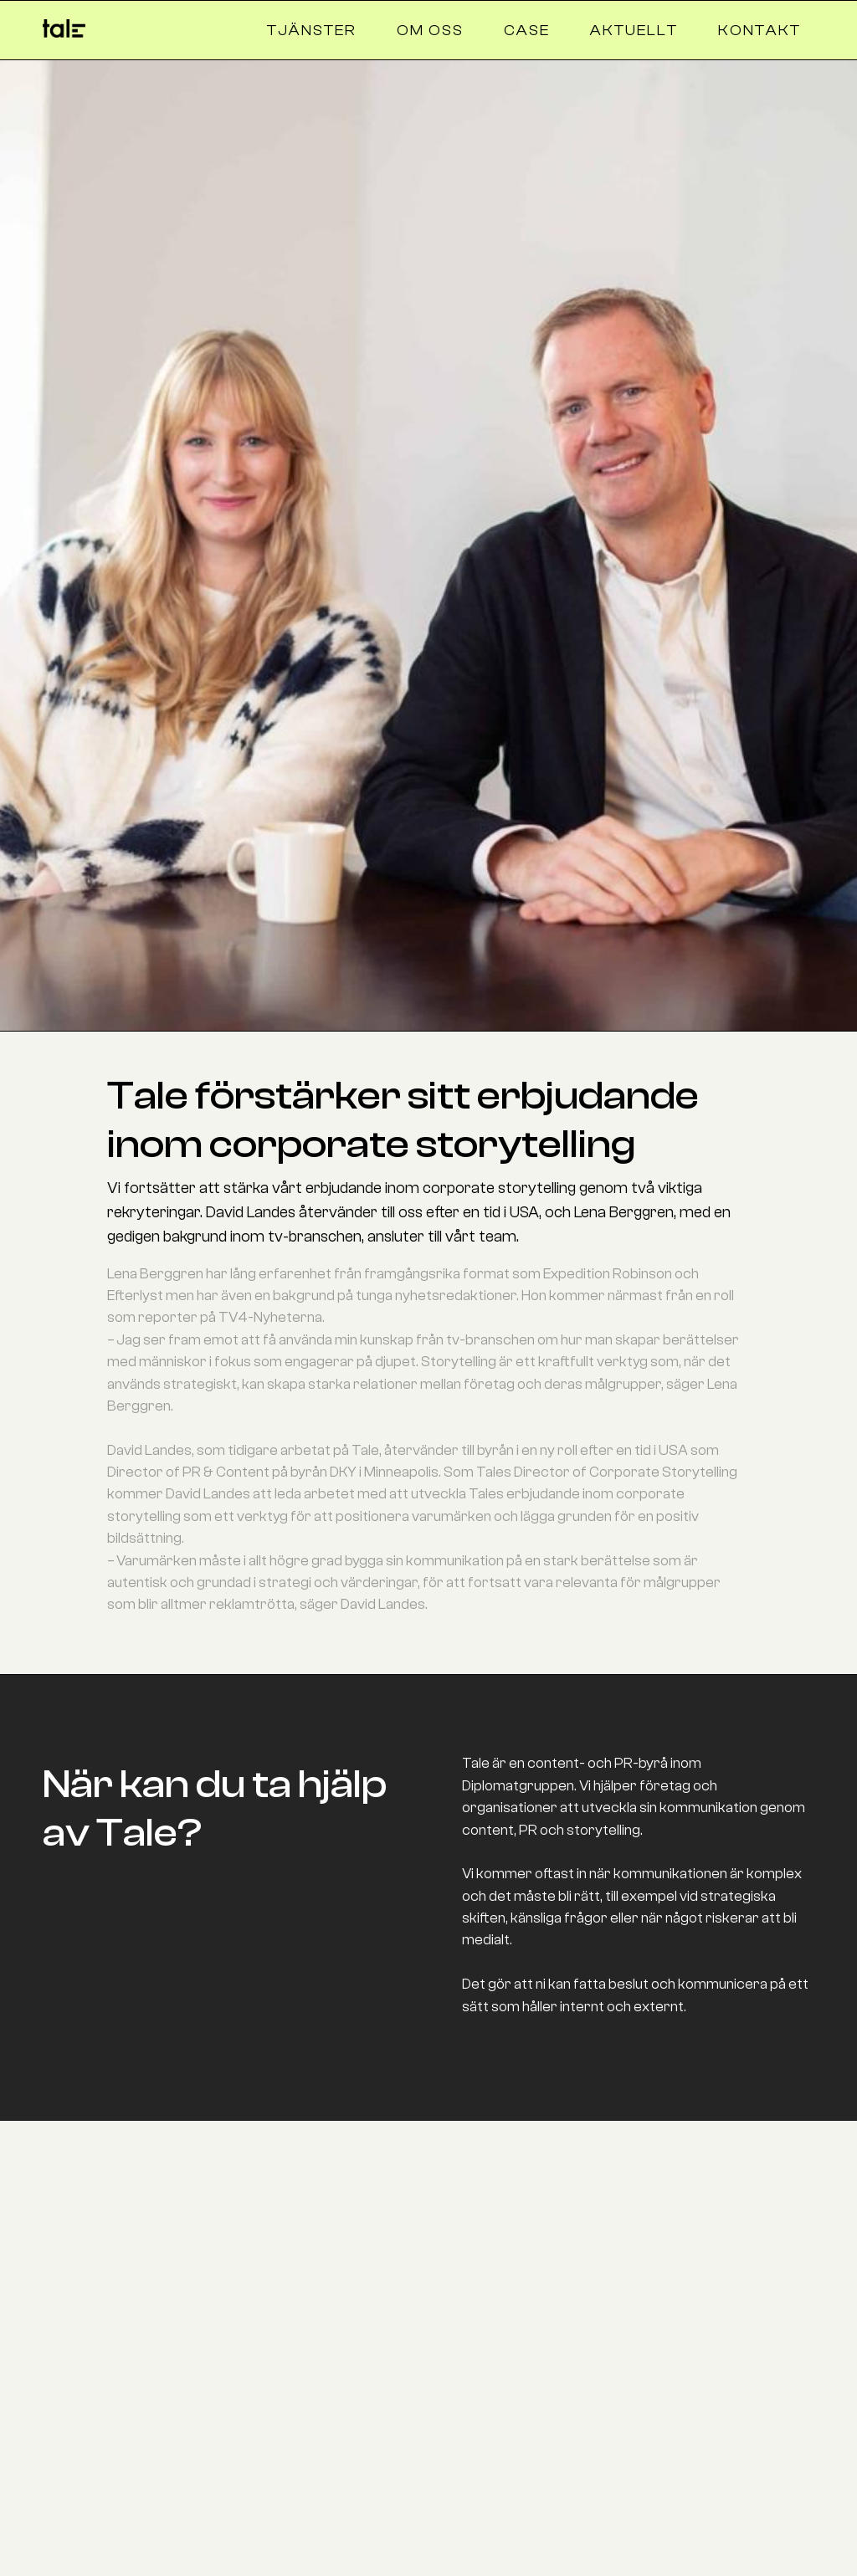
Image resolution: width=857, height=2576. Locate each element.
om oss (430, 30)
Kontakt (759, 30)
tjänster (312, 30)
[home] (64, 25)
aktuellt (634, 30)
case (527, 30)
